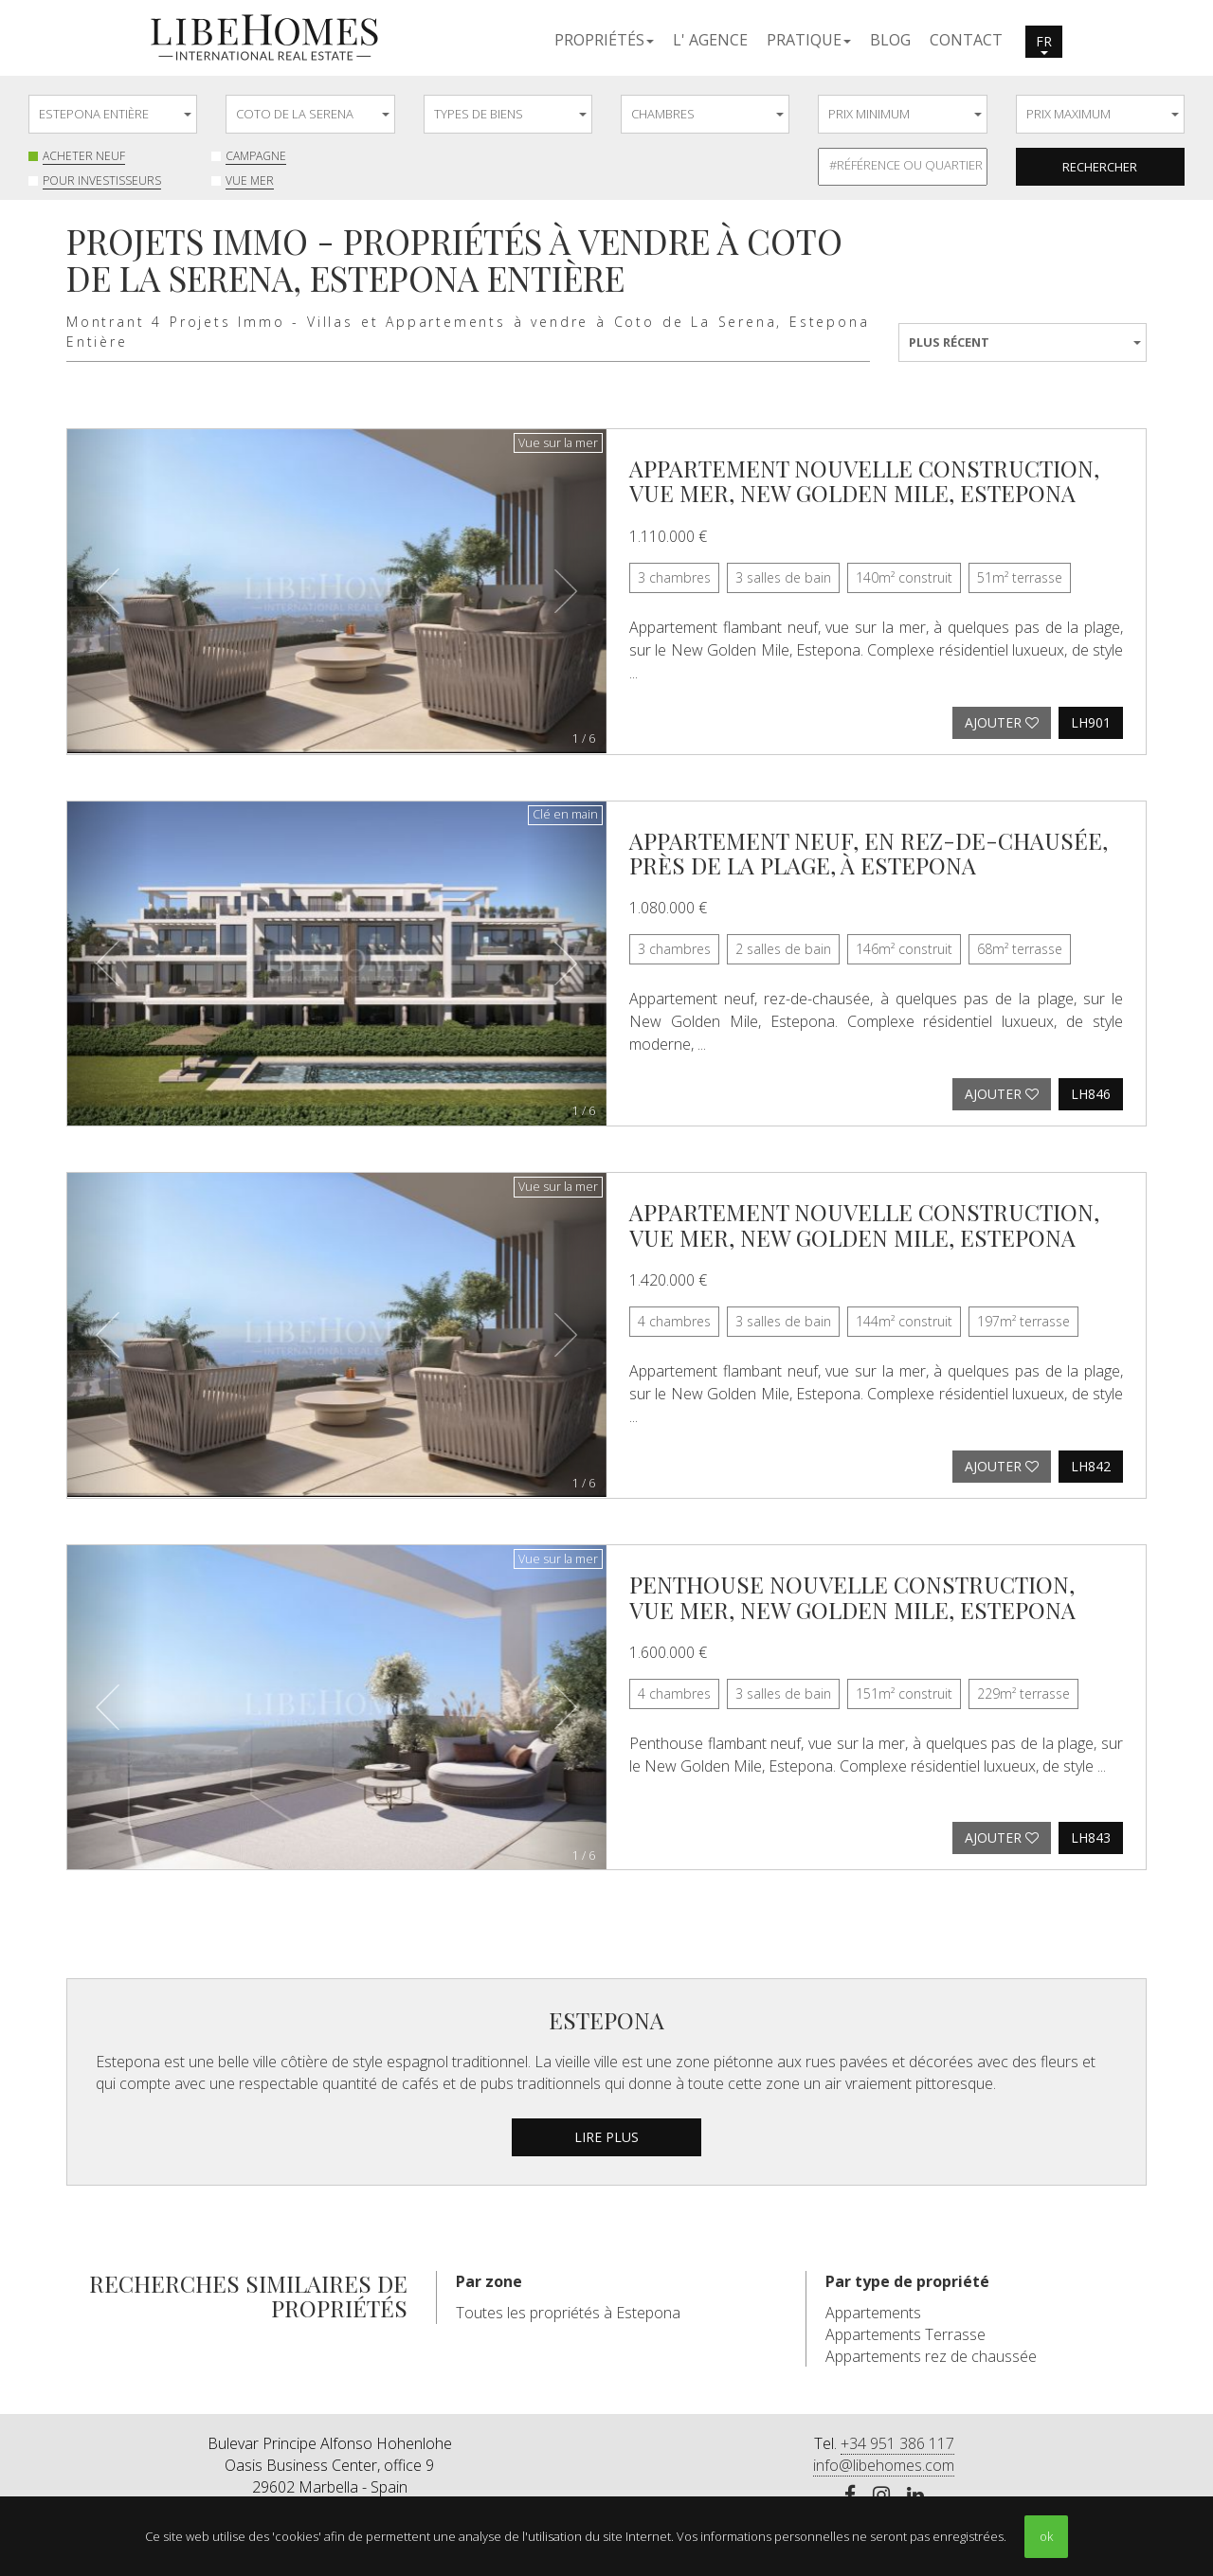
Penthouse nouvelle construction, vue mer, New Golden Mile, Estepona (852, 1596)
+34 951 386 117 (897, 2443)
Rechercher (1099, 166)
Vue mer (250, 180)
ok (1046, 2536)
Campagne (256, 156)
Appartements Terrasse (905, 2334)
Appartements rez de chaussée (931, 2356)
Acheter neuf (84, 156)
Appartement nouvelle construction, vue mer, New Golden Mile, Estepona (864, 480)
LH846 (1091, 1094)
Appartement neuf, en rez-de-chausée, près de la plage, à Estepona (868, 852)
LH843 (1091, 1837)
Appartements (873, 2312)
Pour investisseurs (102, 180)
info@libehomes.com (883, 2465)
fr (1044, 43)
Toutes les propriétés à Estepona (568, 2312)
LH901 (1091, 722)
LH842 (1091, 1466)
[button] (604, 38)
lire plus (606, 2137)
